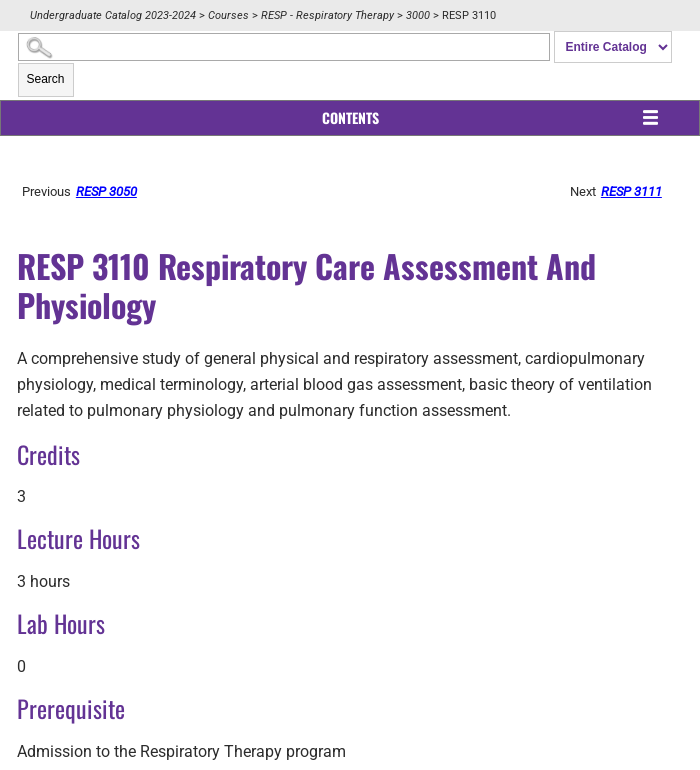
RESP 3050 (117, 191)
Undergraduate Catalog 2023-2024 (113, 15)
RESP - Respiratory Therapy (327, 15)
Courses (228, 15)
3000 (418, 15)
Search (46, 79)
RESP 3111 (637, 191)
